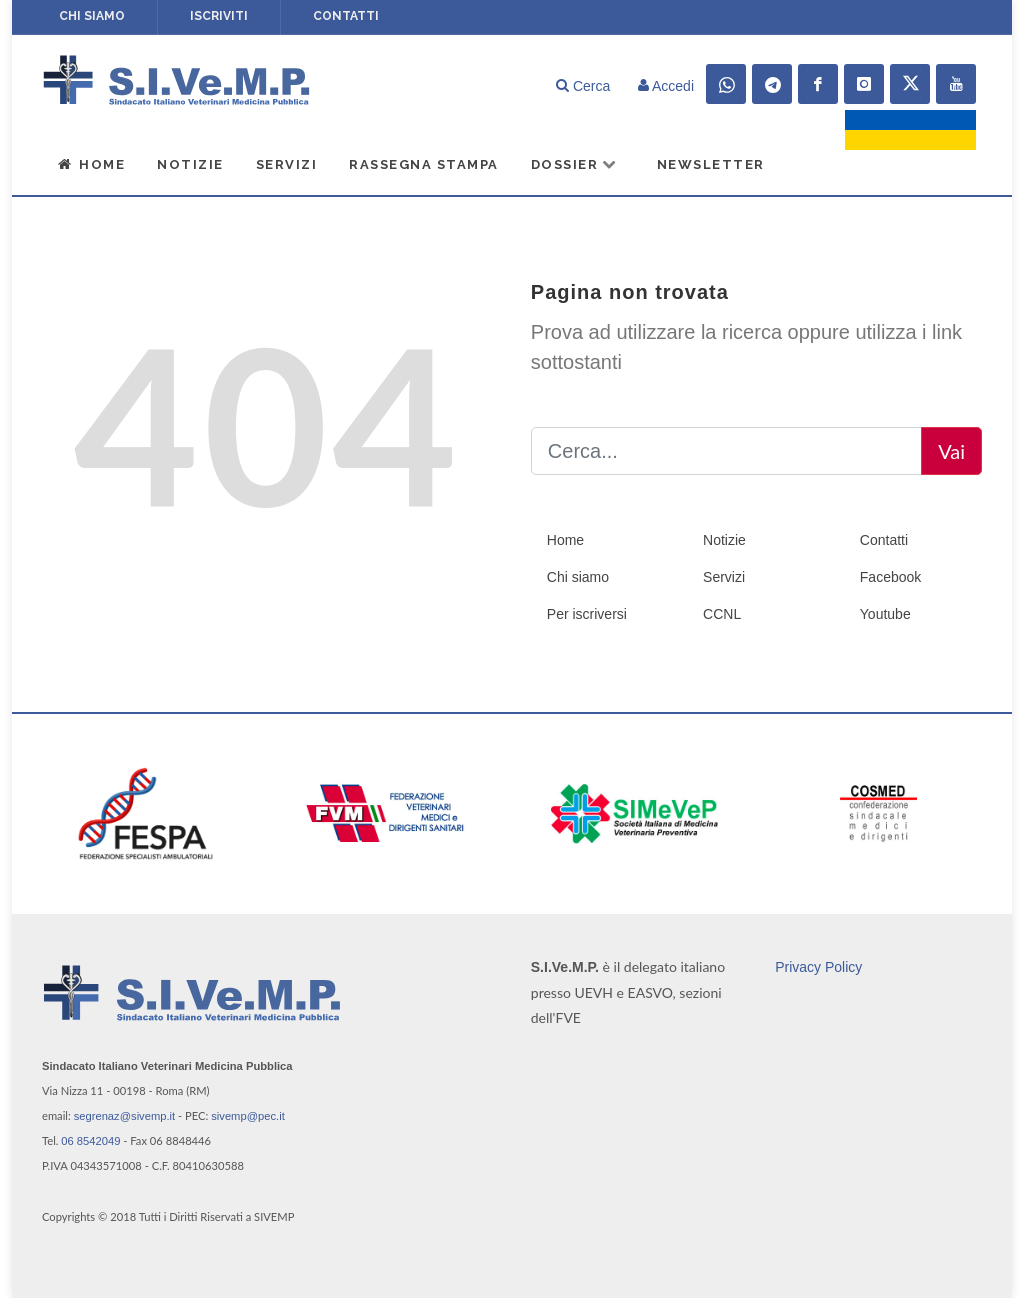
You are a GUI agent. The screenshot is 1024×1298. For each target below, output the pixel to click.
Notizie (190, 164)
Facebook (890, 577)
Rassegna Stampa (424, 164)
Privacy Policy (818, 966)
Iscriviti (219, 16)
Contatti (346, 16)
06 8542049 (90, 1141)
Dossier (575, 164)
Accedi (666, 86)
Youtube (885, 614)
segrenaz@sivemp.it (125, 1116)
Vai (951, 451)
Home (91, 164)
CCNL (722, 614)
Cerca (583, 86)
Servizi (287, 164)
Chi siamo (92, 16)
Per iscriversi (587, 614)
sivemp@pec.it (248, 1116)
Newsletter (711, 164)
